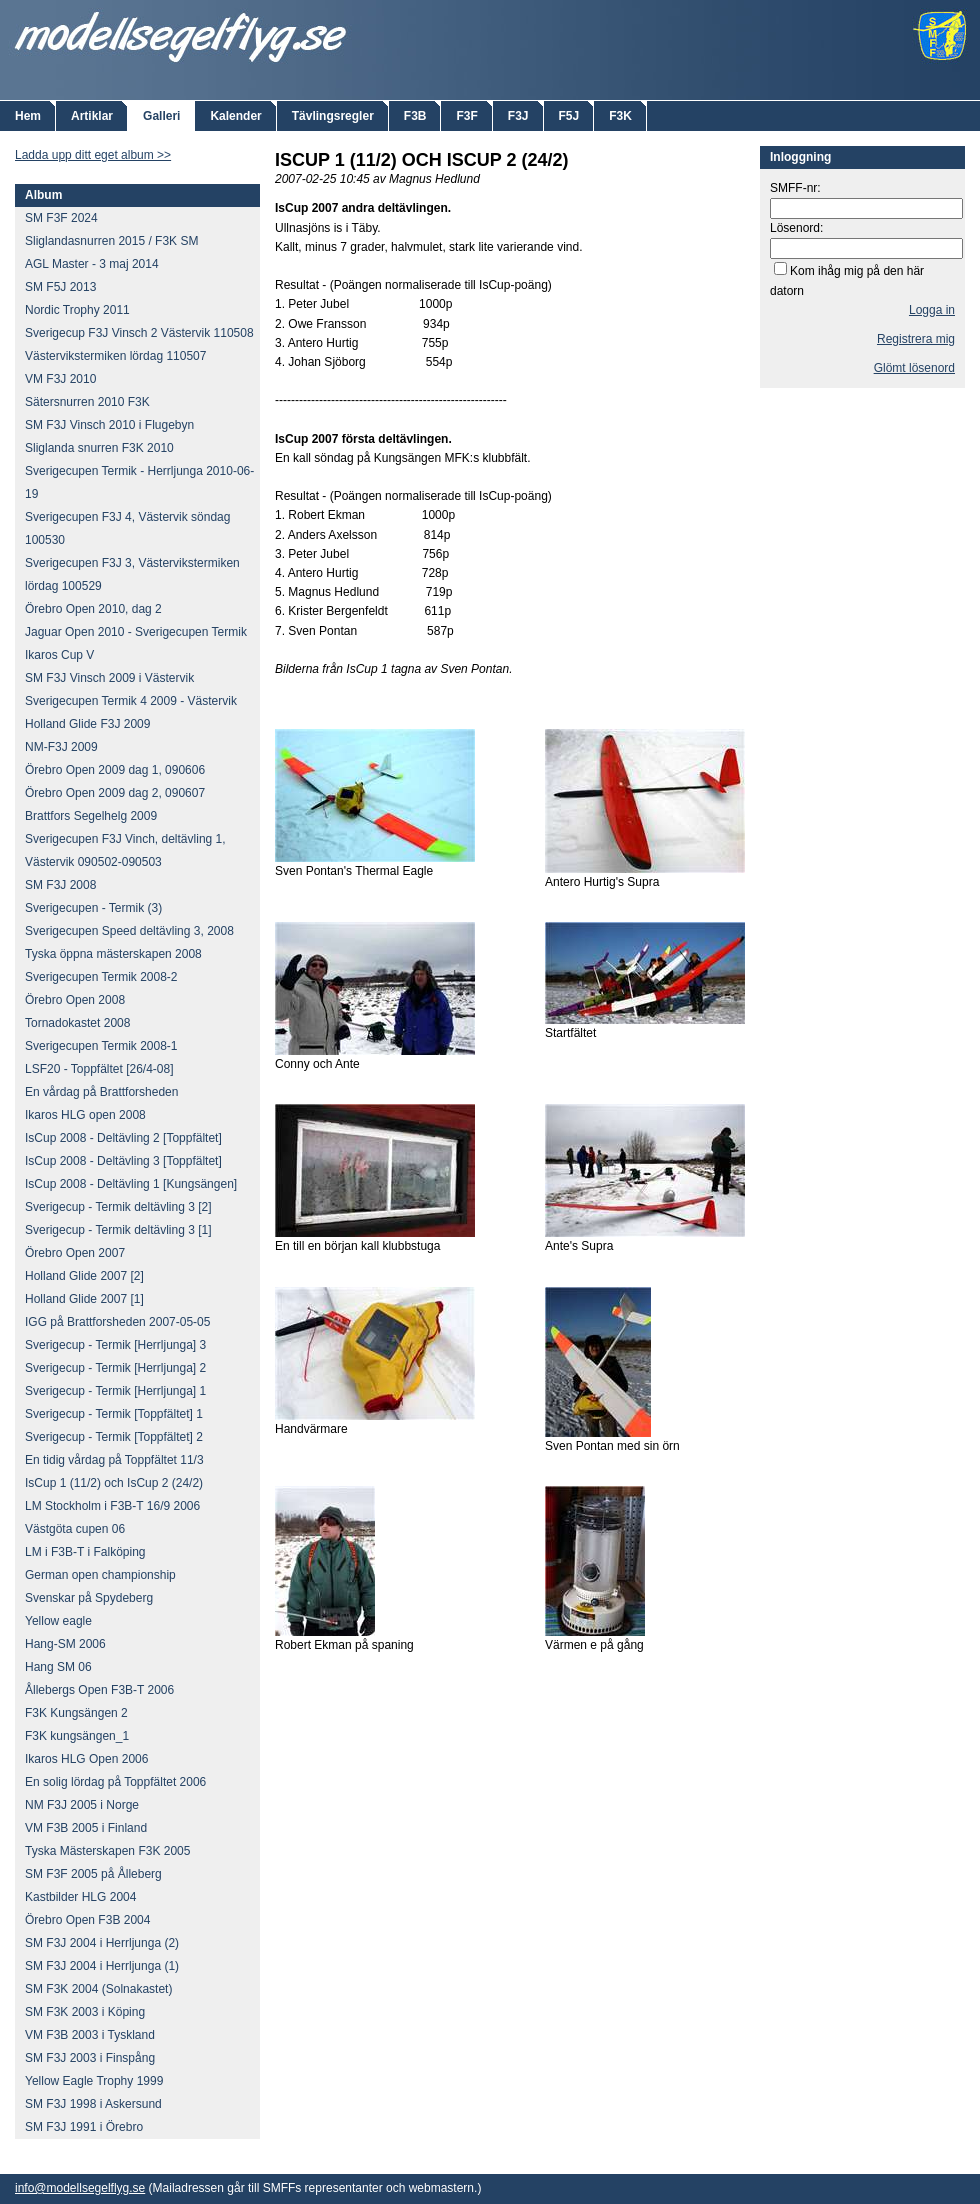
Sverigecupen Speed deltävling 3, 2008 (129, 931)
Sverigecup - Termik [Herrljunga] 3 (115, 1345)
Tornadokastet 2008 (77, 1023)
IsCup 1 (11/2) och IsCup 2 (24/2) (114, 1483)
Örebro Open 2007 (75, 1253)
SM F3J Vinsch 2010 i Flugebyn (109, 425)
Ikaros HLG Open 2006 (86, 1759)
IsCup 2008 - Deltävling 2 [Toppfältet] (123, 1138)
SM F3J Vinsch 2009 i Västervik (109, 678)
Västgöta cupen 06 (75, 1529)
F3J (518, 116)
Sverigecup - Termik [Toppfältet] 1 (114, 1414)
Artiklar (92, 116)
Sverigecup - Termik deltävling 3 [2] (118, 1207)
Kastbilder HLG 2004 (80, 1897)
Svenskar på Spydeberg (89, 1598)
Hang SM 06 (58, 1667)
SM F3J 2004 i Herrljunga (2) (102, 1943)
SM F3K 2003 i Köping (85, 2012)
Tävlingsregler (333, 116)
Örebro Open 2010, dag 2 (93, 609)
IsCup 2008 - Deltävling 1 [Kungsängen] (131, 1184)
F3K (620, 116)
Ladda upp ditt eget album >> (93, 155)
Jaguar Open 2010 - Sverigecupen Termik (136, 632)
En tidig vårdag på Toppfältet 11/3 (114, 1460)
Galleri (161, 116)
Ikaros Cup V (59, 655)
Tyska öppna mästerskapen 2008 (113, 954)
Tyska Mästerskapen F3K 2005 (107, 1851)
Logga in (932, 310)
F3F (466, 116)
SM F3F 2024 (61, 218)
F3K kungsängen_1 (77, 1736)
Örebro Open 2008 (75, 1000)
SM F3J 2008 (60, 885)
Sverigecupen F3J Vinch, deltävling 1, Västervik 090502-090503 (125, 850)
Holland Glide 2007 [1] (84, 1299)
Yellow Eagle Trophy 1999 (94, 2081)
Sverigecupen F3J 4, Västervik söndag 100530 (127, 528)
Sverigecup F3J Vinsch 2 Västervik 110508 (139, 333)
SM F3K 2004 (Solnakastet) (98, 1989)
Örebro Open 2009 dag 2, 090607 (115, 793)
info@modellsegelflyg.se (80, 2188)
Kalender (235, 116)
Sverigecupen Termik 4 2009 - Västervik (131, 701)
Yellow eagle (58, 1621)
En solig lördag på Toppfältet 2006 (115, 1782)
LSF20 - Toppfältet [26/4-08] (99, 1069)
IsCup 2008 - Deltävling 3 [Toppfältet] (123, 1161)
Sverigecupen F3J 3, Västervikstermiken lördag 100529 (132, 574)
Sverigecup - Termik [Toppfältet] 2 (114, 1437)
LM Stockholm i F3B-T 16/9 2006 (112, 1506)
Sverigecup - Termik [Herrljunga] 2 (115, 1368)
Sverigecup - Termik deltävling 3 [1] (118, 1230)
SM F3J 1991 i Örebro (84, 2127)
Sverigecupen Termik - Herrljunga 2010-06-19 (139, 482)
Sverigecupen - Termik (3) (93, 908)
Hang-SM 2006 (65, 1644)
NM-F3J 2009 (61, 747)
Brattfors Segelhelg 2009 (91, 816)
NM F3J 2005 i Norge (82, 1805)
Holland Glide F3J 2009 (87, 724)
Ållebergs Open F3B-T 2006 (99, 1690)
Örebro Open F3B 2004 (87, 1920)
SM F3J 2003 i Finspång (90, 2058)
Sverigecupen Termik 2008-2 (101, 977)
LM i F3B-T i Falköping (85, 1552)
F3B (415, 116)
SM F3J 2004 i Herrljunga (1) (102, 1966)
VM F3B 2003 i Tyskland (90, 2035)
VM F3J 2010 (60, 379)
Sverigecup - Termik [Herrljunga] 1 (115, 1391)
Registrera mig (916, 339)
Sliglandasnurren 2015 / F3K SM (111, 241)
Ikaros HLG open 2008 (85, 1115)
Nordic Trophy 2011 (77, 310)
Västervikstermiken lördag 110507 (115, 356)
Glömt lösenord (914, 368)
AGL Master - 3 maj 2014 (92, 264)
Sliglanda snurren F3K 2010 (99, 448)
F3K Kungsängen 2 (76, 1713)
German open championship (100, 1575)
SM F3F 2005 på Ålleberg (93, 1874)
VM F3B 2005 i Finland (86, 1828)
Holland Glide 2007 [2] (84, 1276)
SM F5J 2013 (60, 287)
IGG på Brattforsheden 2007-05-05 (117, 1322)
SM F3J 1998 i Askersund (93, 2104)
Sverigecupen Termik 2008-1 (101, 1046)
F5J (569, 116)
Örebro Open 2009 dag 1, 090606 (115, 770)
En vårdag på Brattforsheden (101, 1092)
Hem (28, 116)
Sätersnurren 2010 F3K (87, 402)
